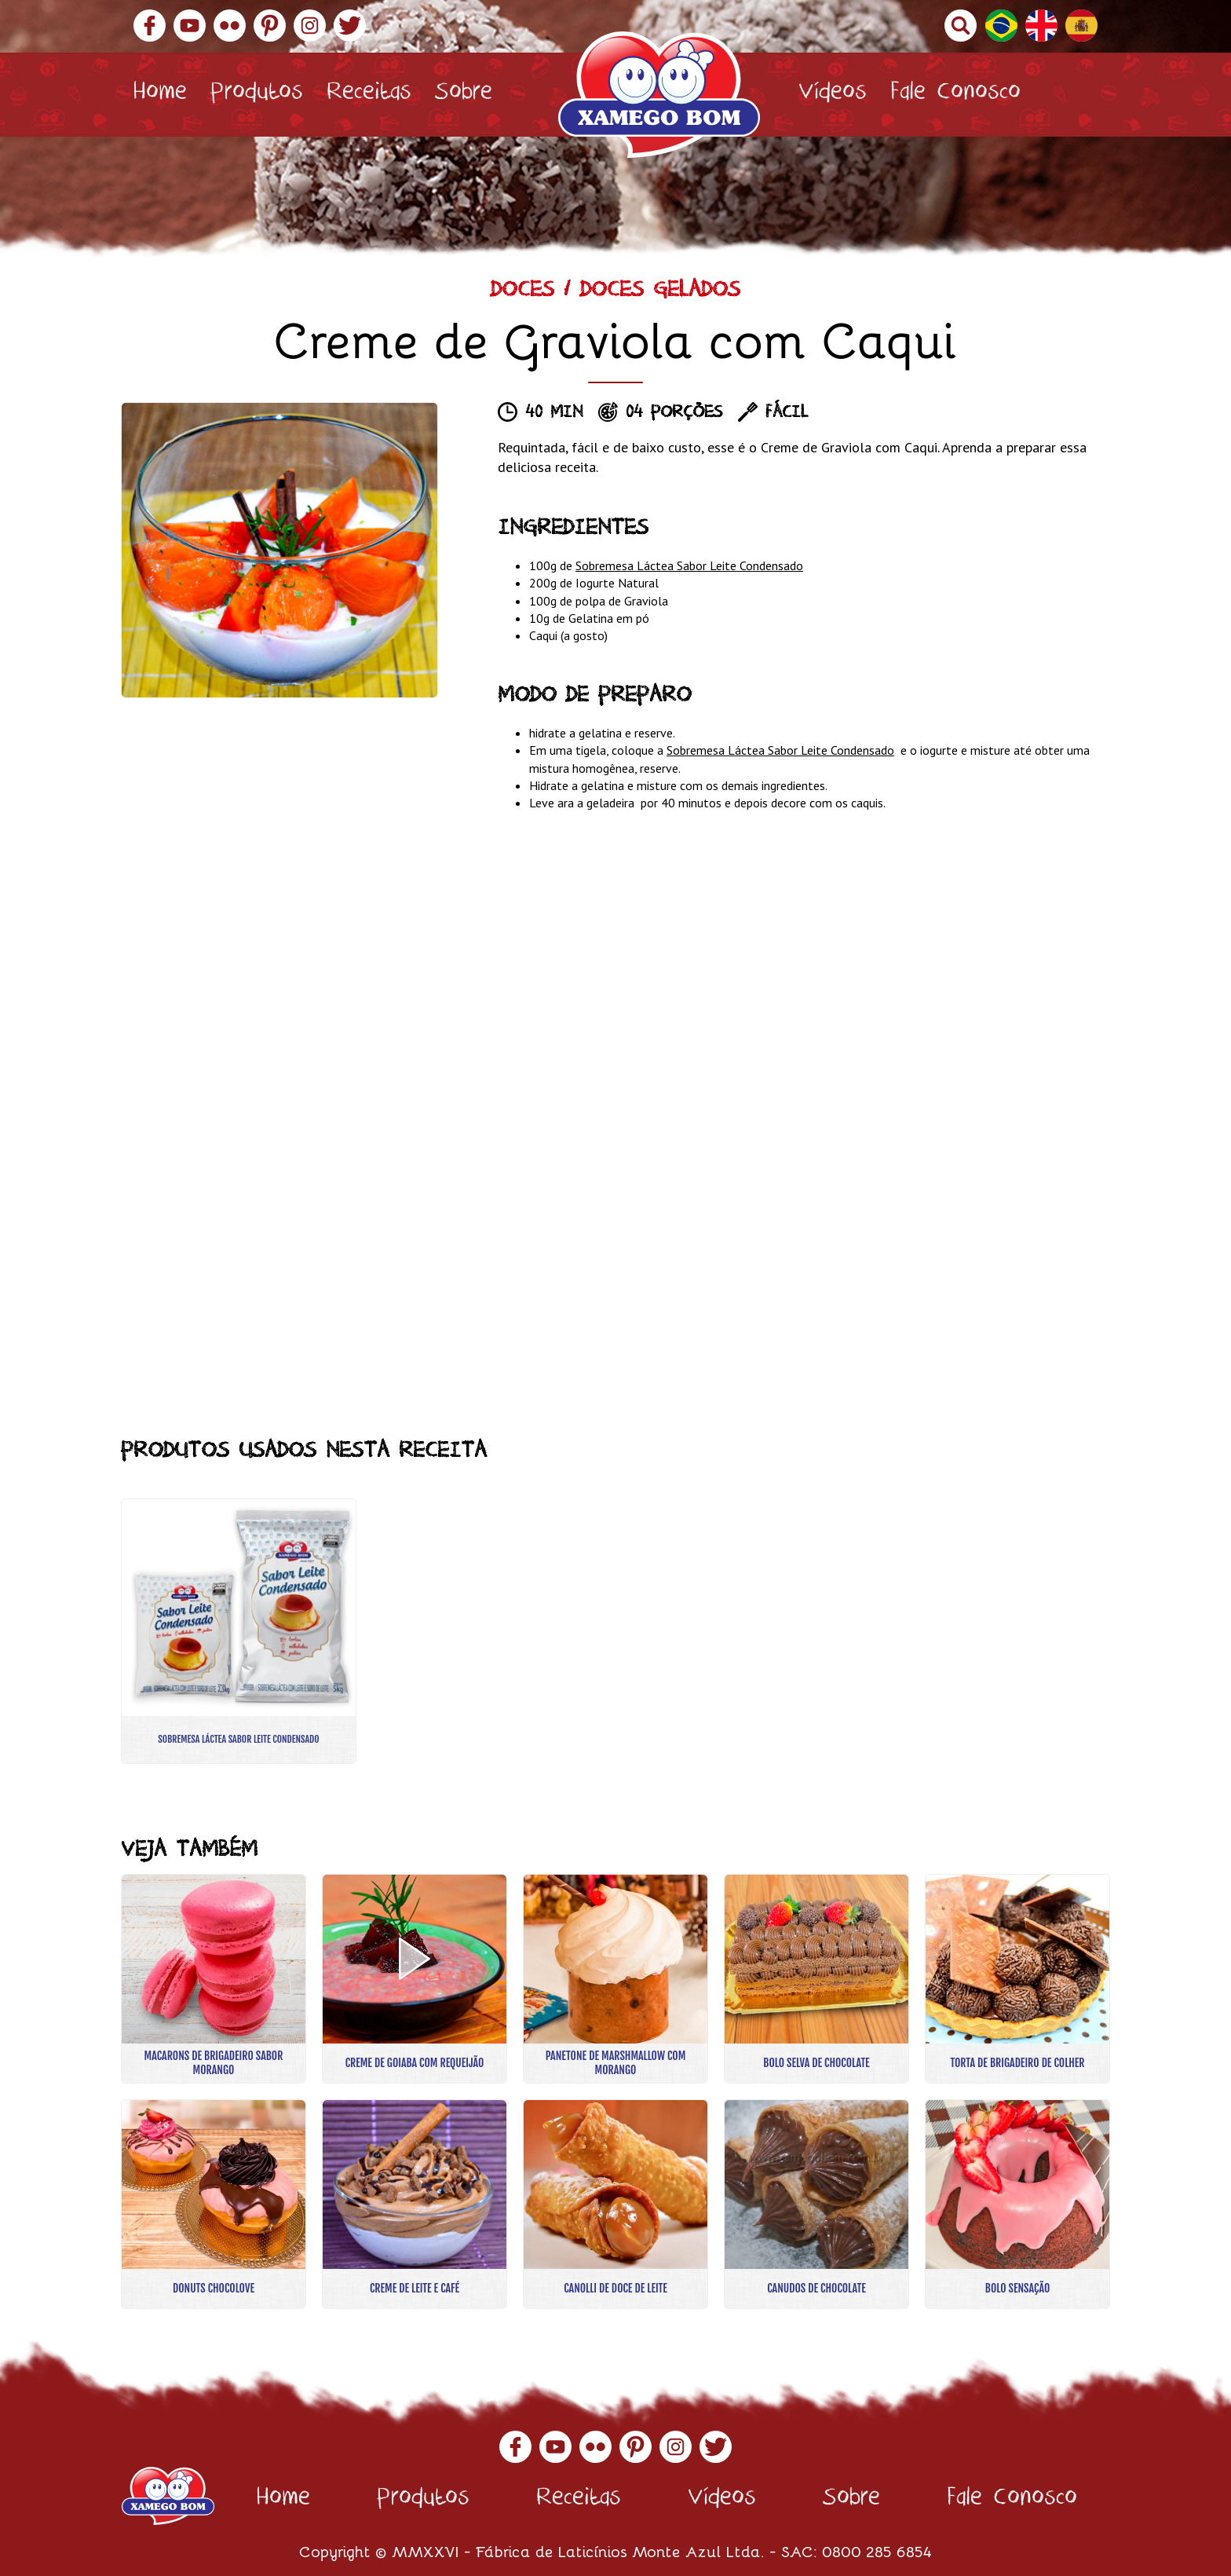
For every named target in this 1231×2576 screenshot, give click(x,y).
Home (160, 94)
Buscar (960, 25)
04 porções (674, 413)
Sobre (463, 94)
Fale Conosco (955, 94)
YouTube (190, 25)
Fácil (786, 413)
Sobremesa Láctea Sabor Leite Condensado (689, 565)
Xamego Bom (659, 94)
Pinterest (270, 25)
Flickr (230, 25)
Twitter (350, 25)
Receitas (369, 94)
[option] (279, 550)
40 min (554, 413)
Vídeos (832, 94)
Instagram (310, 25)
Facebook (149, 25)
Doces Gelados (660, 292)
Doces (522, 292)
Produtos (256, 94)
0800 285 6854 (877, 2550)
